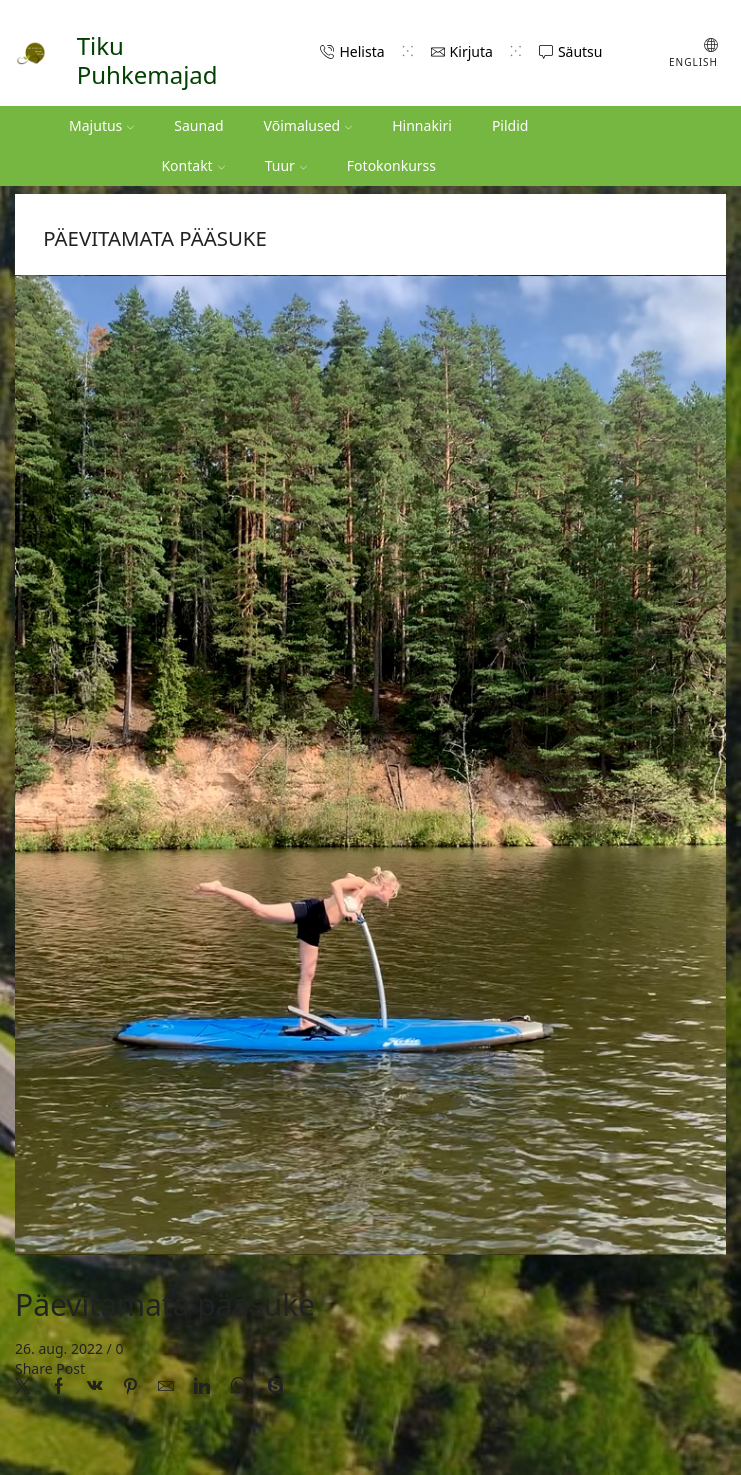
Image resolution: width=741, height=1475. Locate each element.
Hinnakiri (422, 125)
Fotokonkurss (391, 165)
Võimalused (308, 125)
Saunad (198, 125)
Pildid (510, 125)
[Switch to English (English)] (679, 53)
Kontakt (192, 165)
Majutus (101, 125)
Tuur (286, 165)
